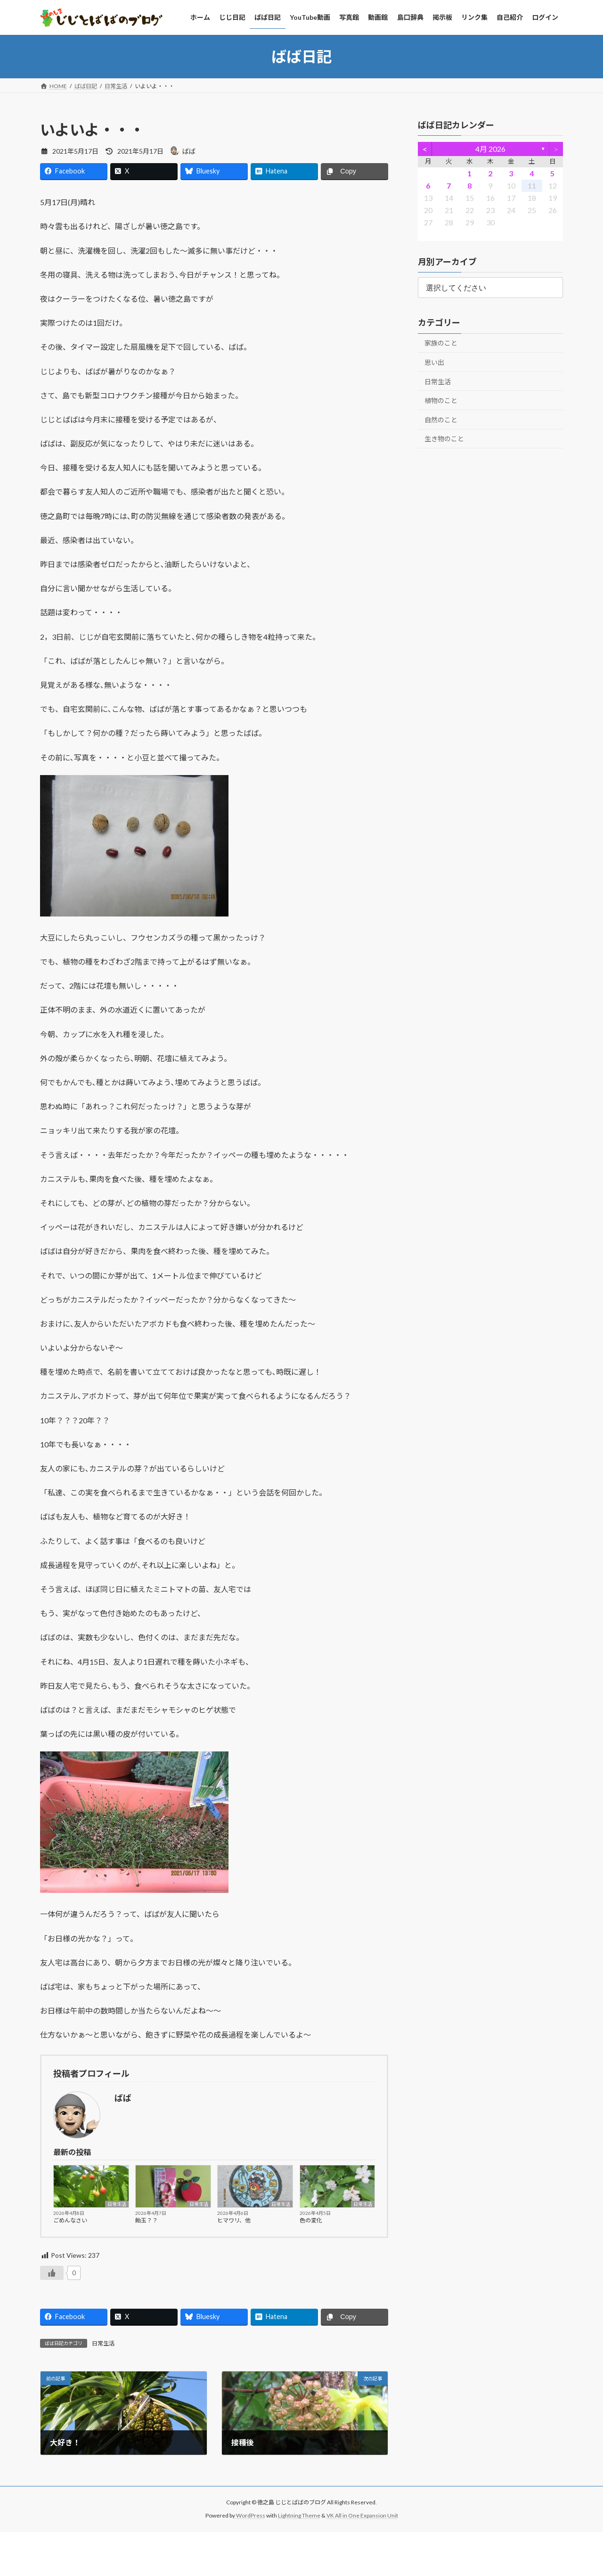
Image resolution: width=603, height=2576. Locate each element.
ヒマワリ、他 (234, 2220)
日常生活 (116, 2204)
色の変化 (311, 2220)
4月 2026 (490, 148)
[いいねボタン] (52, 2273)
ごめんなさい (70, 2220)
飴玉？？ (146, 2220)
